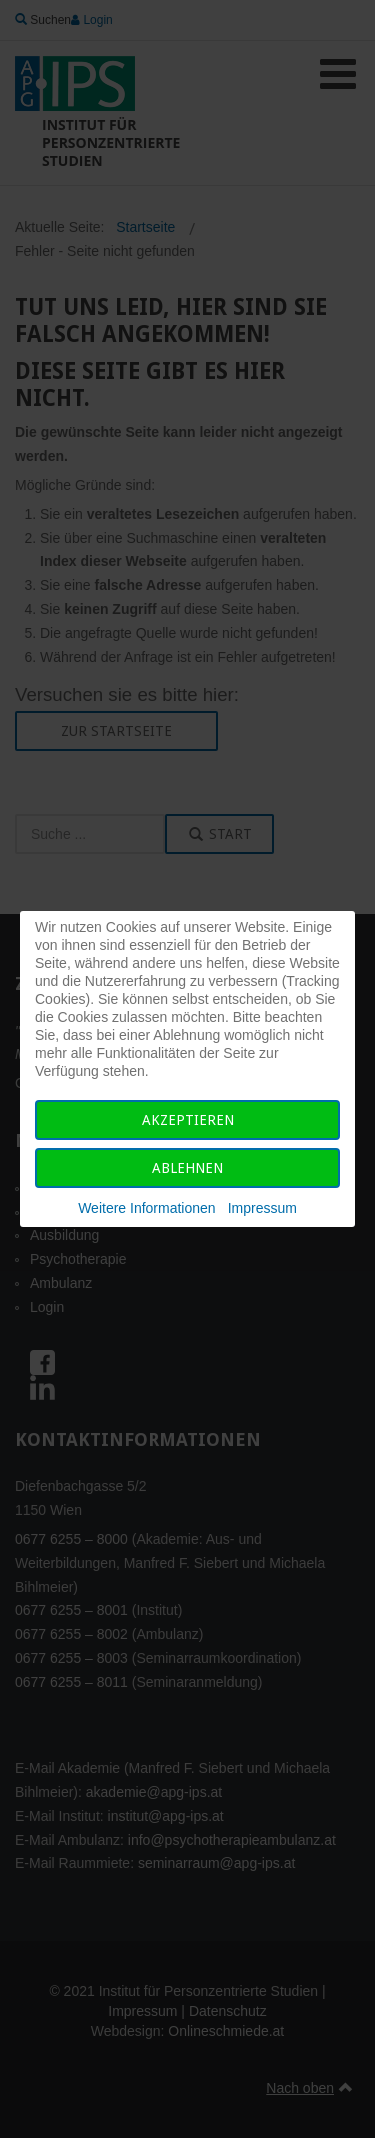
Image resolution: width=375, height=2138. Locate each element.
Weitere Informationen (146, 1208)
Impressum (262, 1208)
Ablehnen (187, 1168)
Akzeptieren (188, 1120)
